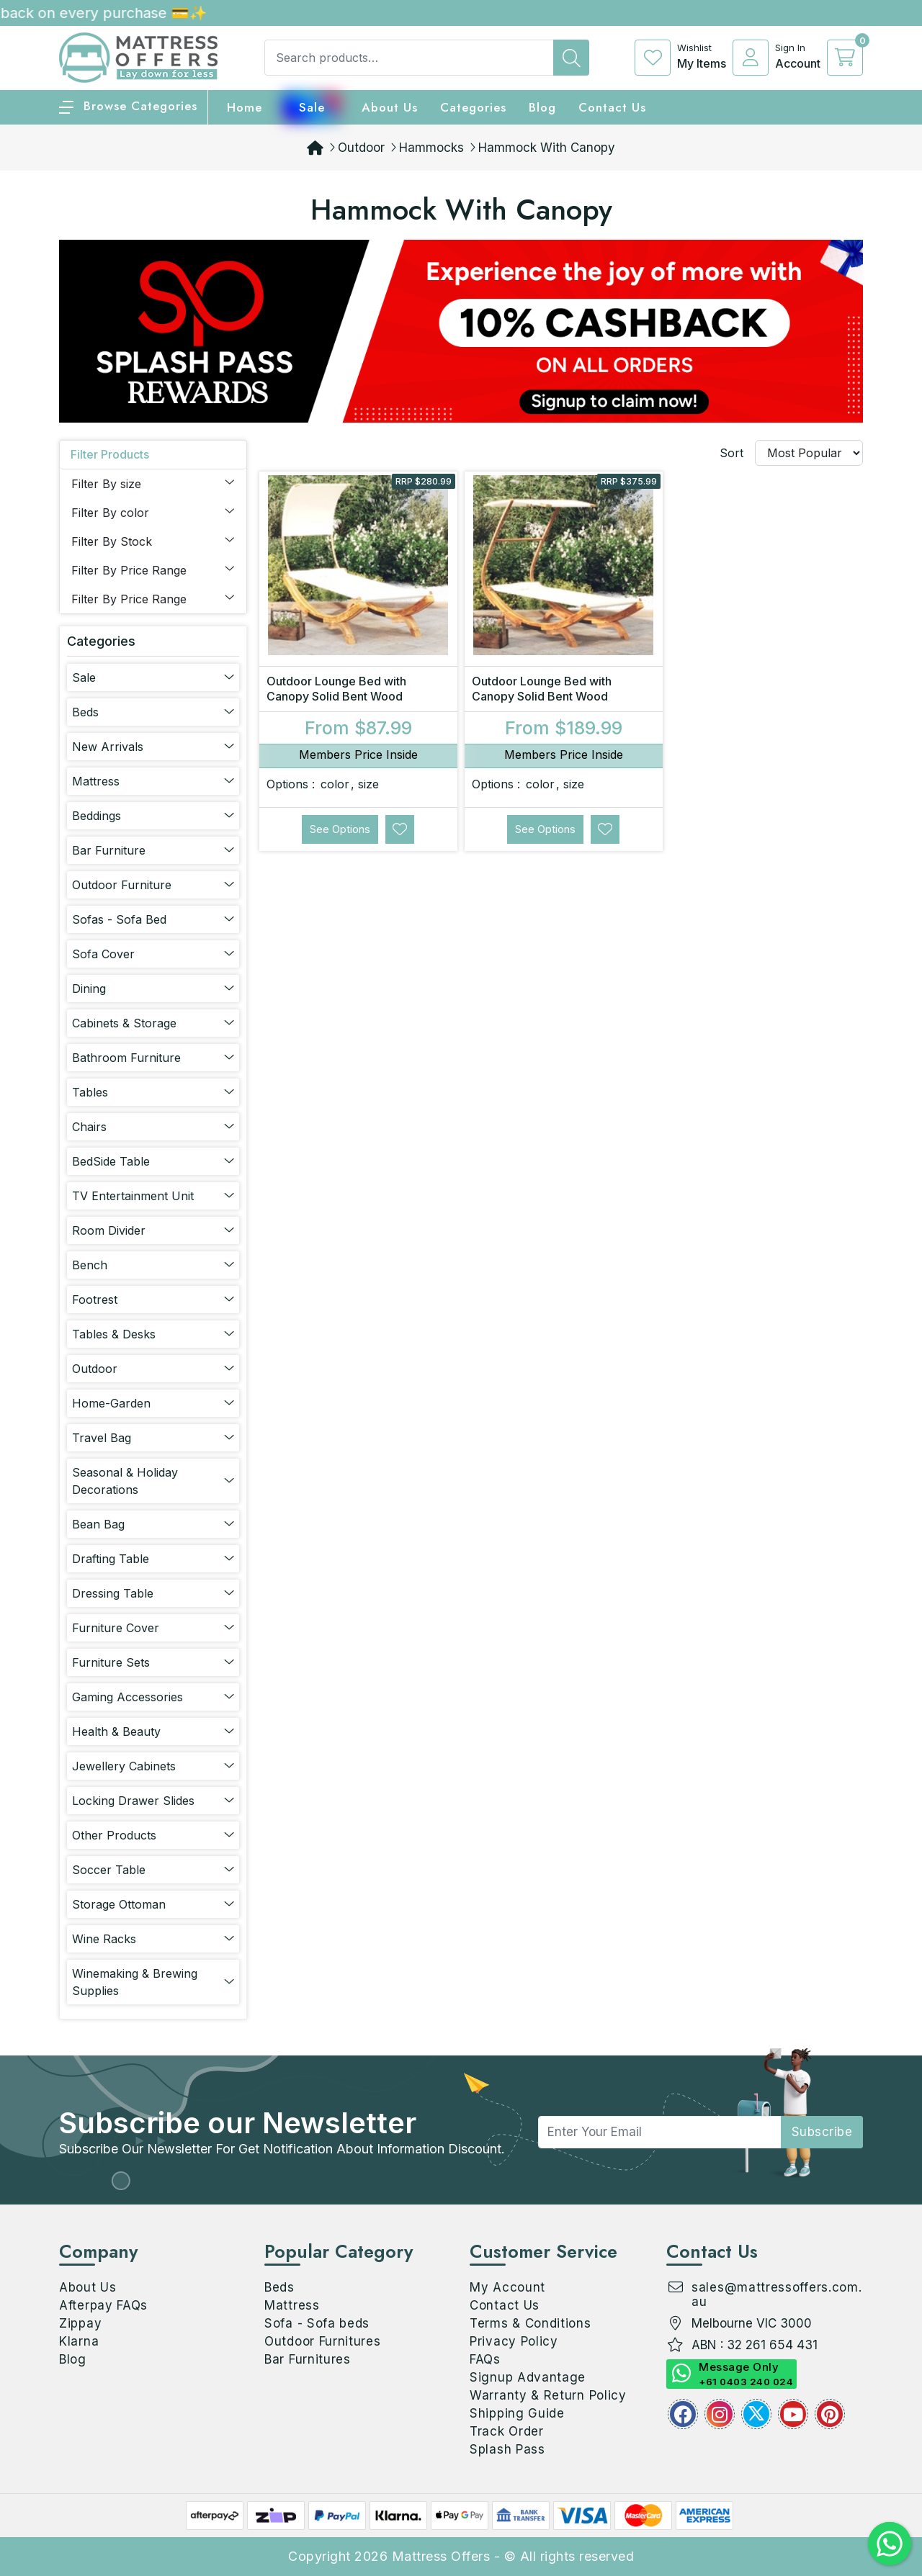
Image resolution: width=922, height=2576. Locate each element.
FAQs (485, 2359)
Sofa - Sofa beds (317, 2323)
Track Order (507, 2431)
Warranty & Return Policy (548, 2395)
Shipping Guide (517, 2413)
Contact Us (612, 107)
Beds (279, 2287)
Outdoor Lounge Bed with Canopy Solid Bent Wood (336, 688)
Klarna (79, 2341)
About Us (390, 107)
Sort (731, 453)
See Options (340, 829)
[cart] (845, 58)
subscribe (822, 2132)
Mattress (292, 2305)
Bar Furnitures (307, 2359)
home (244, 107)
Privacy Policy (514, 2341)
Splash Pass (507, 2449)
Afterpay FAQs (103, 2305)
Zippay (80, 2323)
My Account (507, 2287)
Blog (72, 2359)
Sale (312, 107)
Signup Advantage (528, 2377)
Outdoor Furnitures (322, 2341)
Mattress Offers (441, 2556)
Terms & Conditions (530, 2323)
